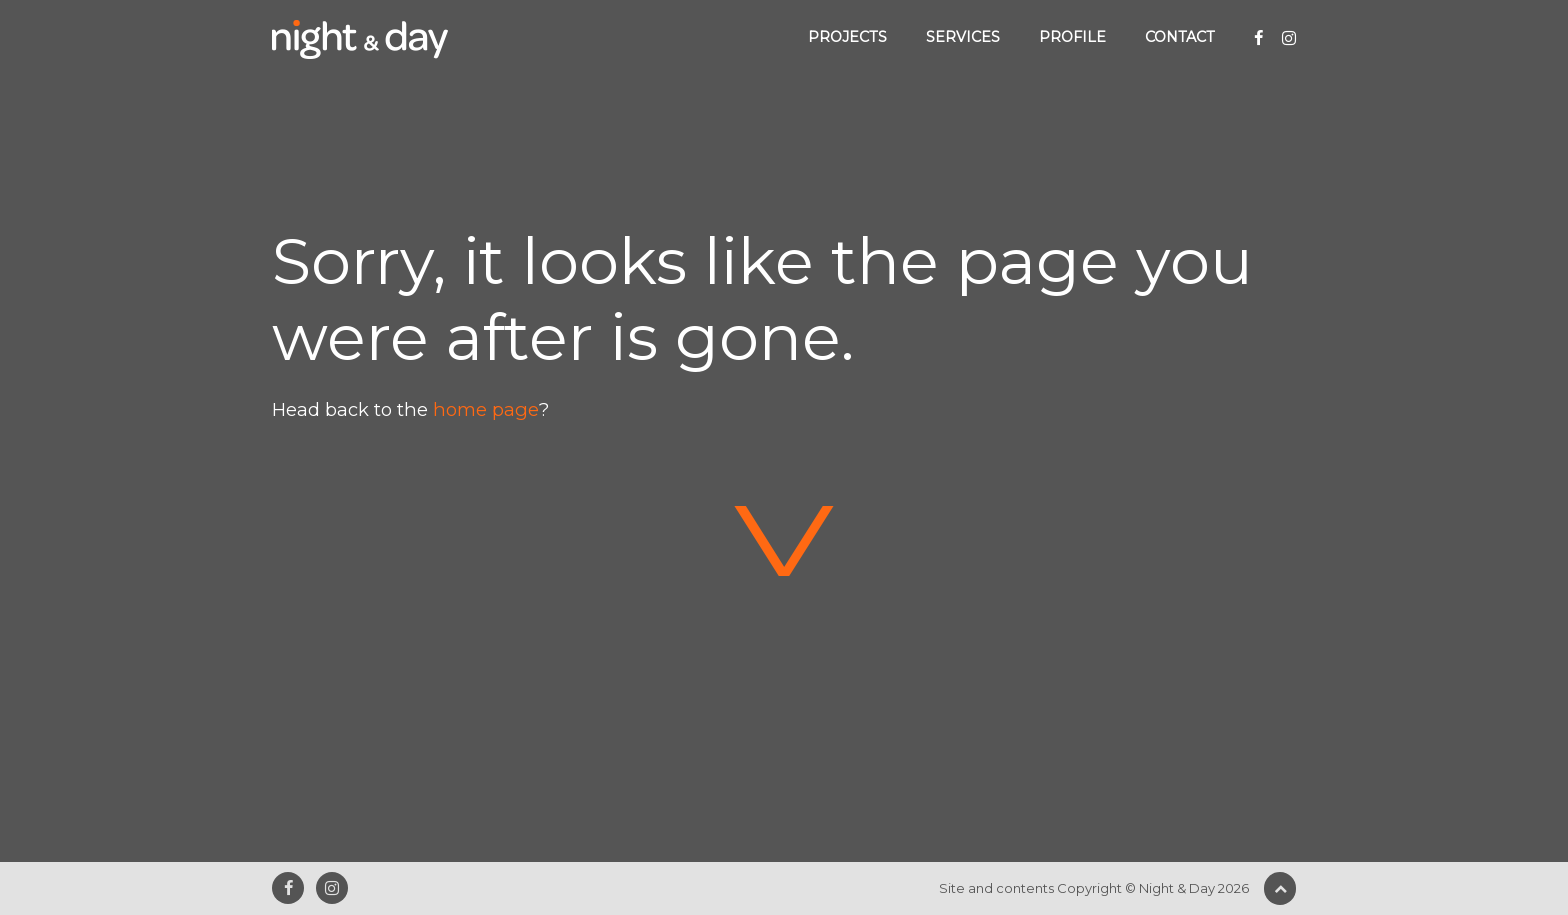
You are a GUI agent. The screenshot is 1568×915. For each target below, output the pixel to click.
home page (486, 409)
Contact (1180, 37)
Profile (1072, 37)
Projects (847, 37)
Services (963, 37)
